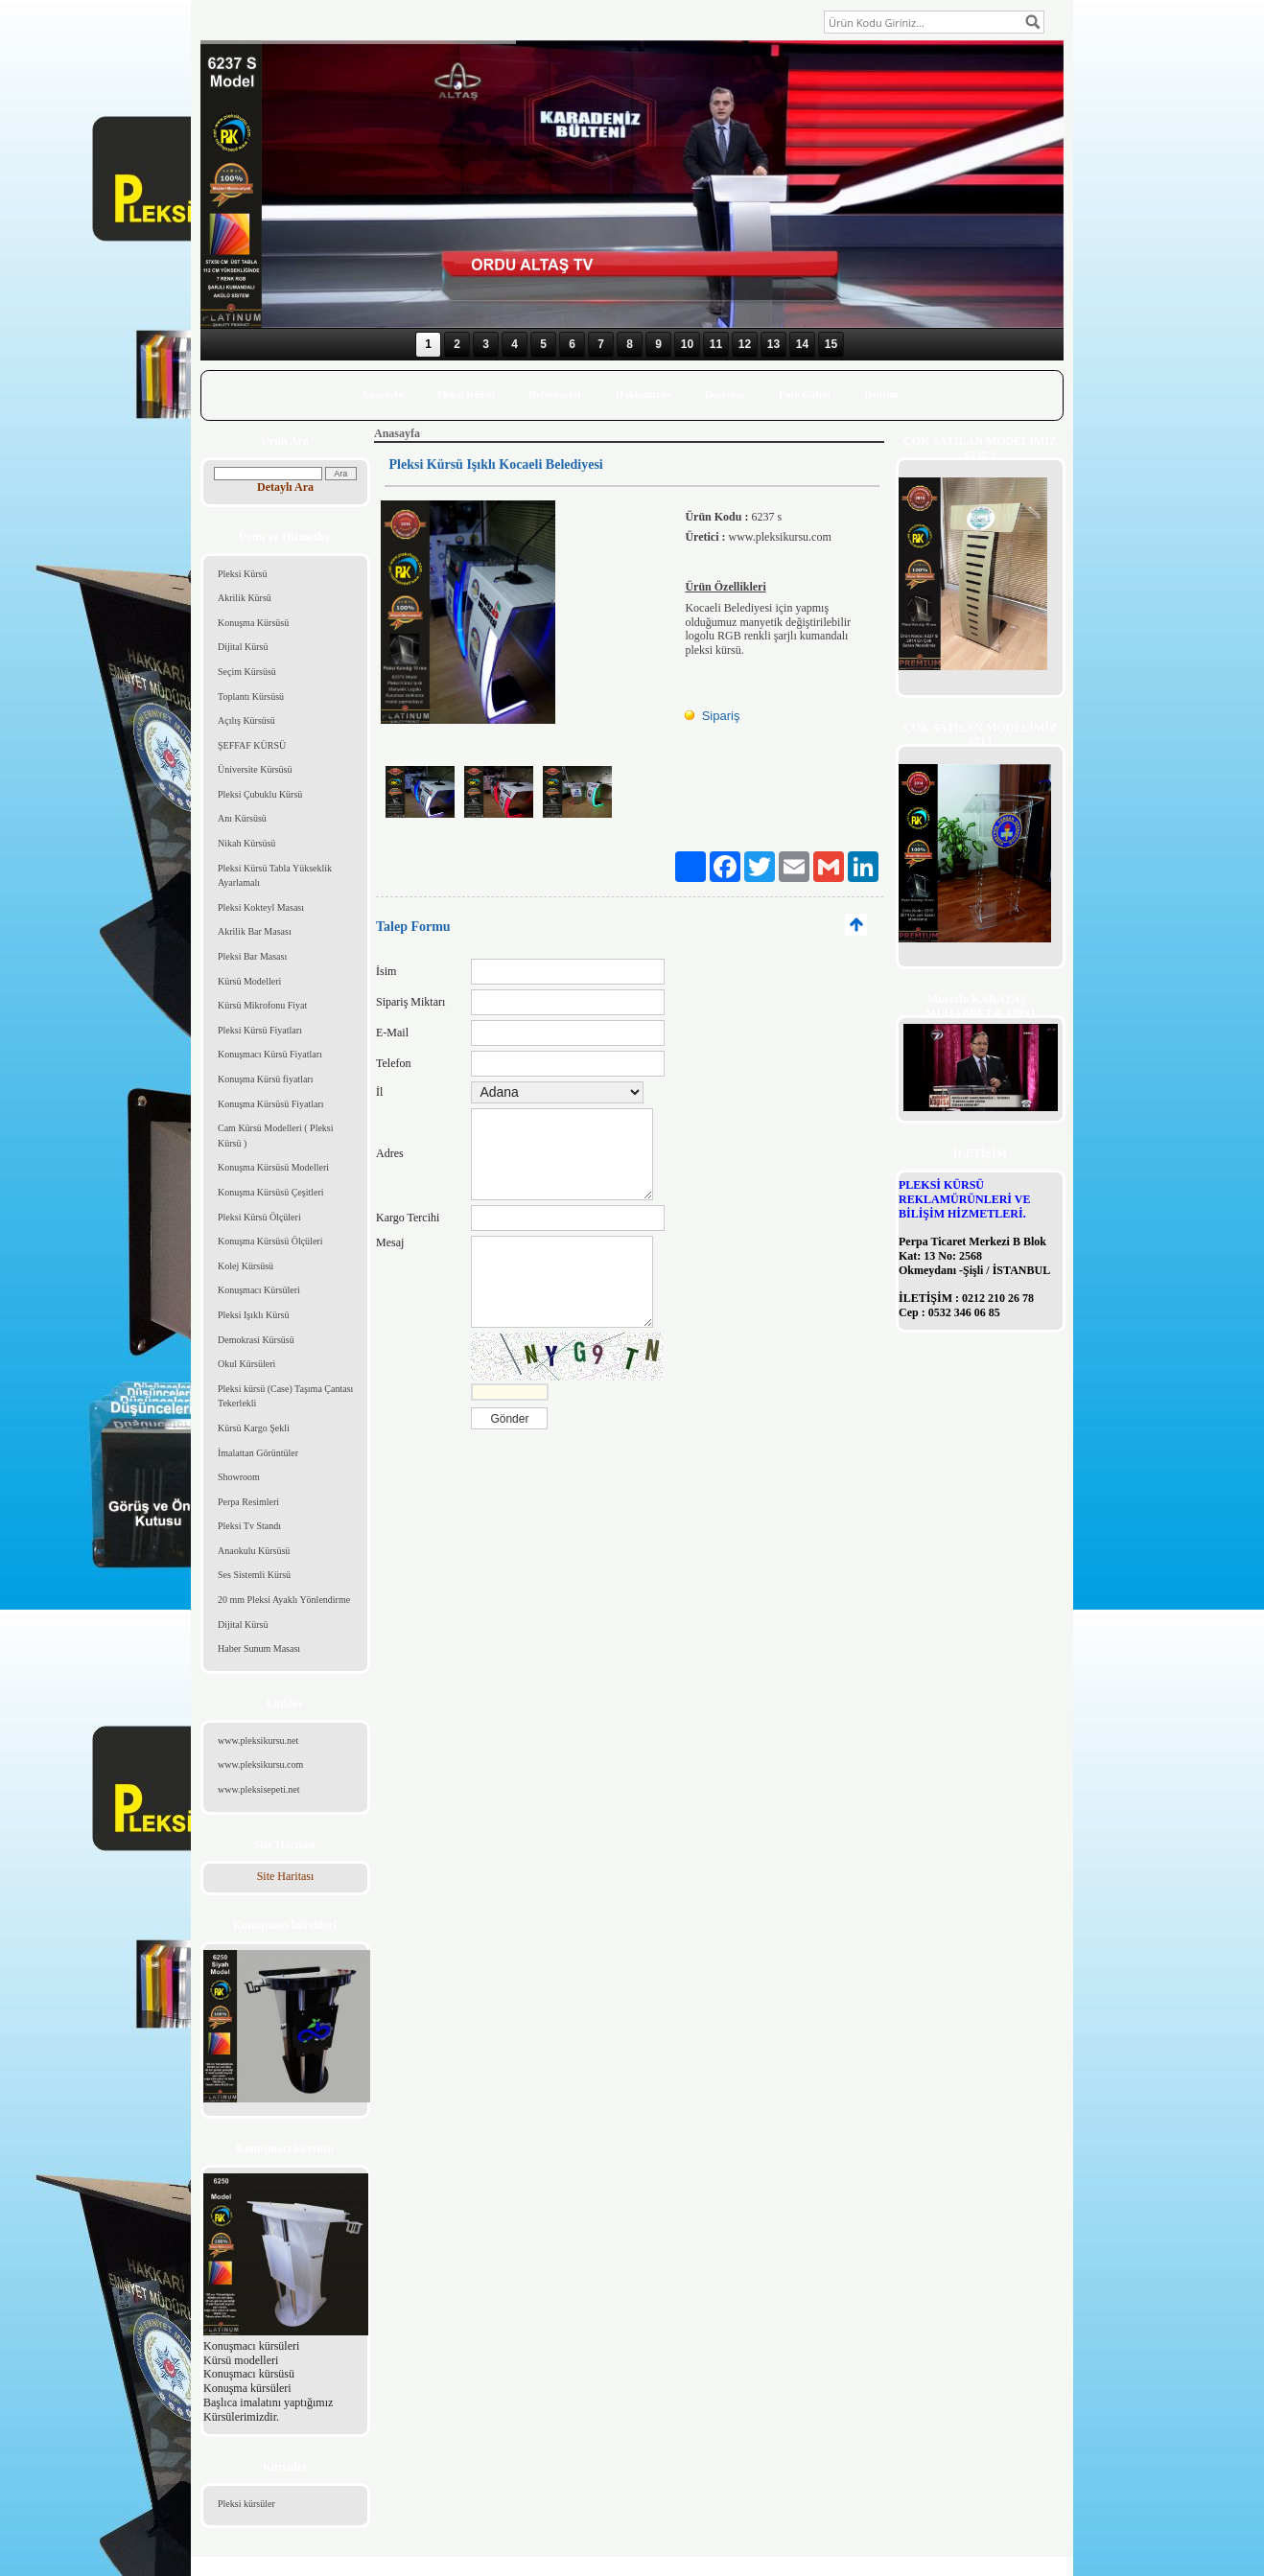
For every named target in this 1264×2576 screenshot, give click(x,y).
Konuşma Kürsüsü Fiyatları (271, 1104)
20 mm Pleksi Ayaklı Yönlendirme (284, 1599)
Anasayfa (382, 394)
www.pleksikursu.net (258, 1740)
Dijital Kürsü (243, 646)
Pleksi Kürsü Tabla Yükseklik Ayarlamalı (275, 876)
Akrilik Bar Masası (255, 931)
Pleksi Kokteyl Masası (261, 907)
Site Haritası (286, 1876)
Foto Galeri (805, 394)
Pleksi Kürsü (465, 394)
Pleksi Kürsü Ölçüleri (259, 1217)
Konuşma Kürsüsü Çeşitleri (271, 1192)
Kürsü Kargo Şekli (254, 1428)
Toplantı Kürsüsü (251, 696)
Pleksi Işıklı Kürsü (253, 1315)
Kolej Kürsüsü (245, 1266)
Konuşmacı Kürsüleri (259, 1290)
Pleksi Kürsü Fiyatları (260, 1030)
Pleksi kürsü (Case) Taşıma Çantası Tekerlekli (285, 1396)
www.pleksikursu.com (260, 1764)
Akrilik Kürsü (244, 597)
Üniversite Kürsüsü (255, 769)
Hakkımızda (643, 394)
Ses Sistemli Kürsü (254, 1574)
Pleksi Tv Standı (249, 1525)
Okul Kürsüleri (246, 1363)
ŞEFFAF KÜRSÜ (252, 745)
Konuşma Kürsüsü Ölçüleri (270, 1241)
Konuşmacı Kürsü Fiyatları (270, 1054)
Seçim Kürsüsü (247, 671)
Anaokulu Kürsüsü (254, 1550)
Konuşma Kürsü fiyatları (265, 1079)
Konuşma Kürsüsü (253, 622)
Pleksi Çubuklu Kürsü (260, 794)
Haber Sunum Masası (259, 1648)
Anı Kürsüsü (242, 818)
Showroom (239, 1477)
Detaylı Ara (285, 487)
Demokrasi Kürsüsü (256, 1339)
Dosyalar (725, 394)
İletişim (881, 394)
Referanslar (555, 394)
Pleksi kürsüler (246, 2503)
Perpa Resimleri (248, 1502)
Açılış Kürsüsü (246, 720)
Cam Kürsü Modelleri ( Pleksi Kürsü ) (276, 1136)
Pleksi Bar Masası (252, 956)
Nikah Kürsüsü (246, 843)
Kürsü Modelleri (249, 981)
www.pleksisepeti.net (258, 1789)
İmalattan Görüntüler (258, 1453)
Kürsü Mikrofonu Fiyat (262, 1005)
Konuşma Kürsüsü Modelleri (273, 1167)
